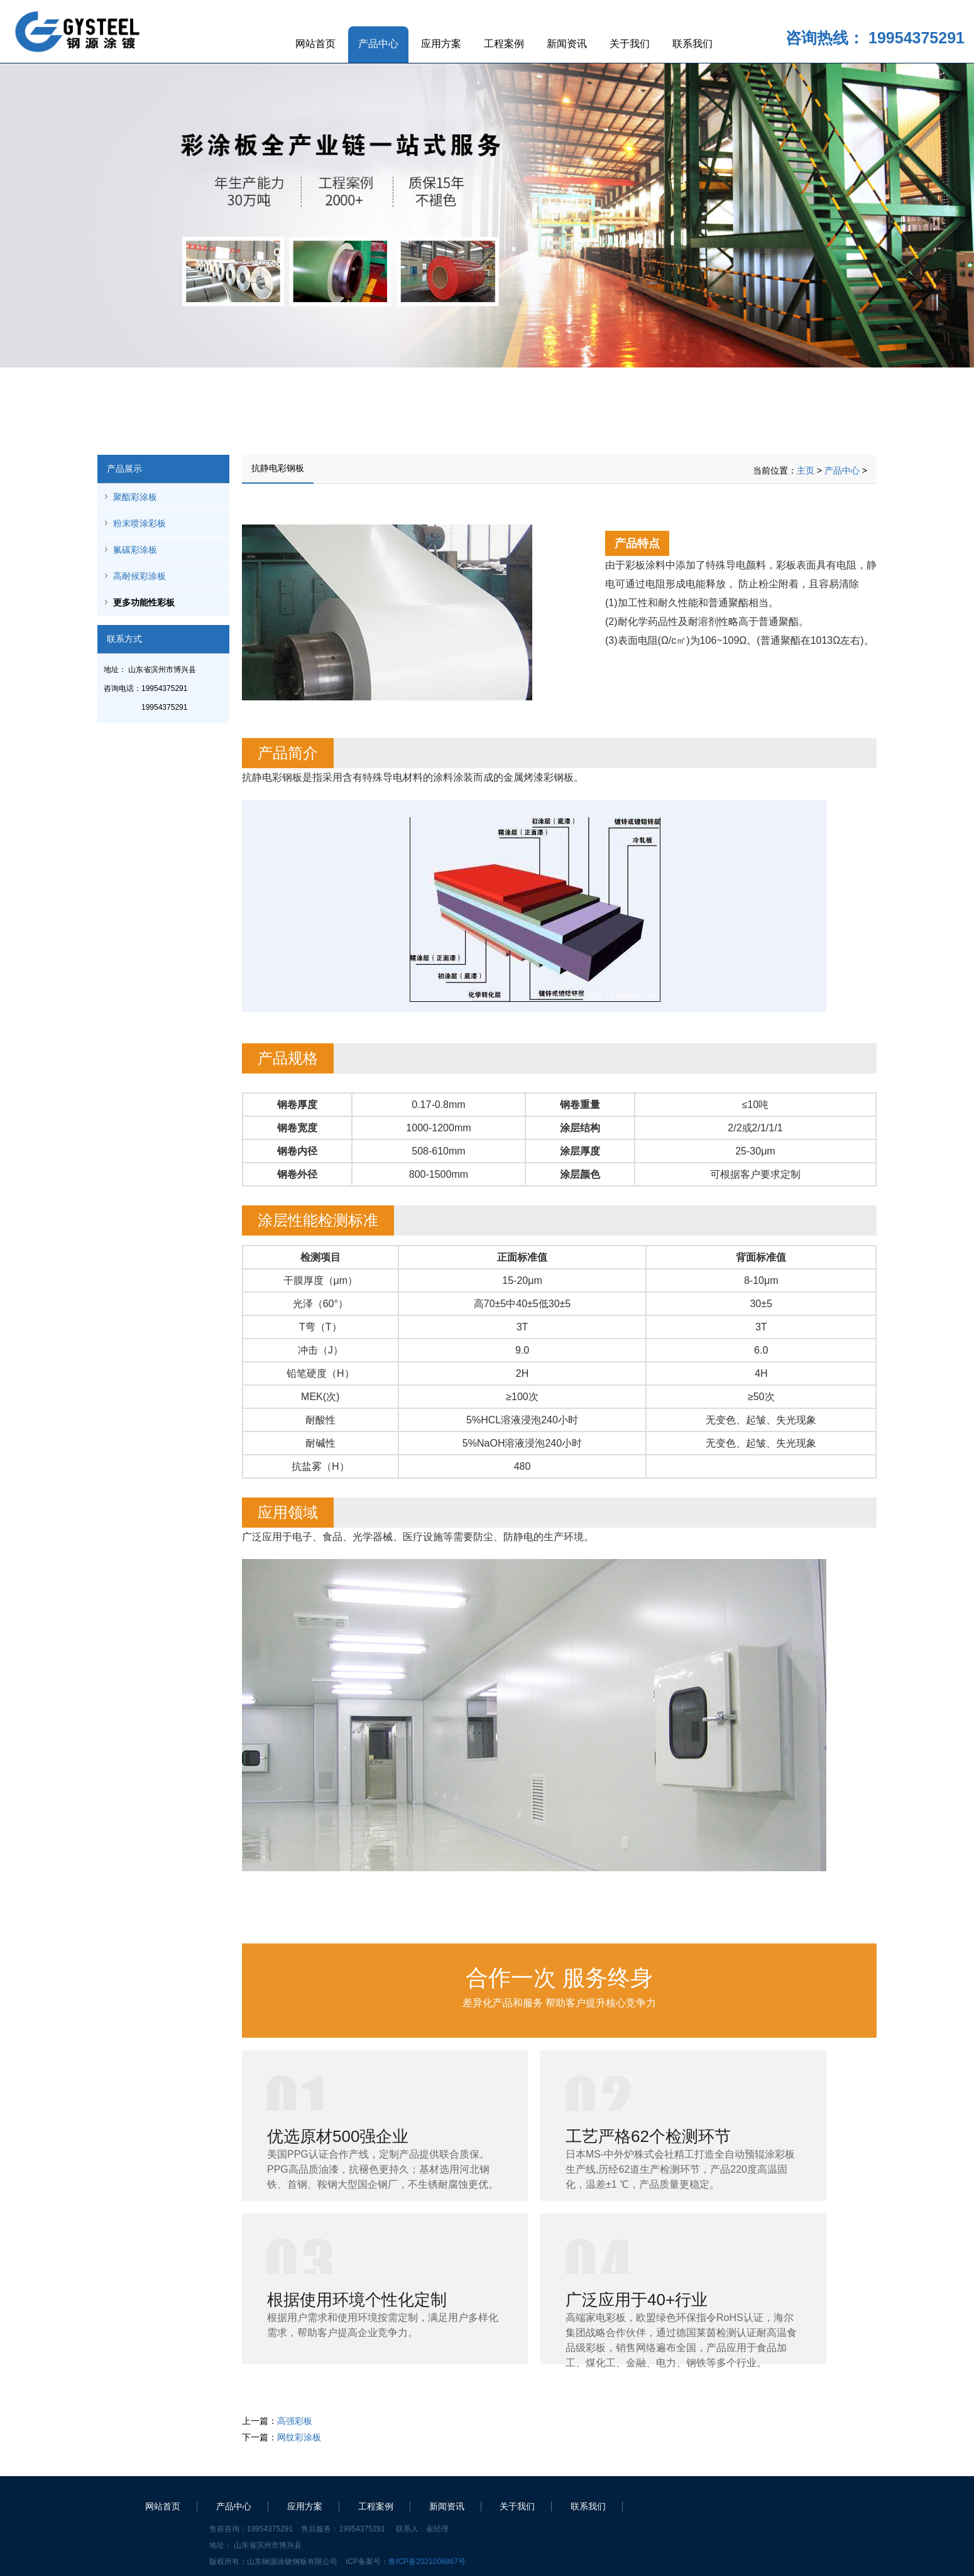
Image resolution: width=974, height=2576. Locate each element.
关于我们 (630, 43)
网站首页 (315, 43)
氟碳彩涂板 (135, 550)
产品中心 (378, 43)
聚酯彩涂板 (135, 497)
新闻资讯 (567, 43)
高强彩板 (294, 2421)
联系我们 (692, 43)
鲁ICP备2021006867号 (427, 2561)
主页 (805, 470)
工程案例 (504, 43)
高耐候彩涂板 (139, 576)
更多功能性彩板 (144, 602)
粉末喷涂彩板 (139, 523)
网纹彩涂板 (299, 2437)
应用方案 (441, 43)
